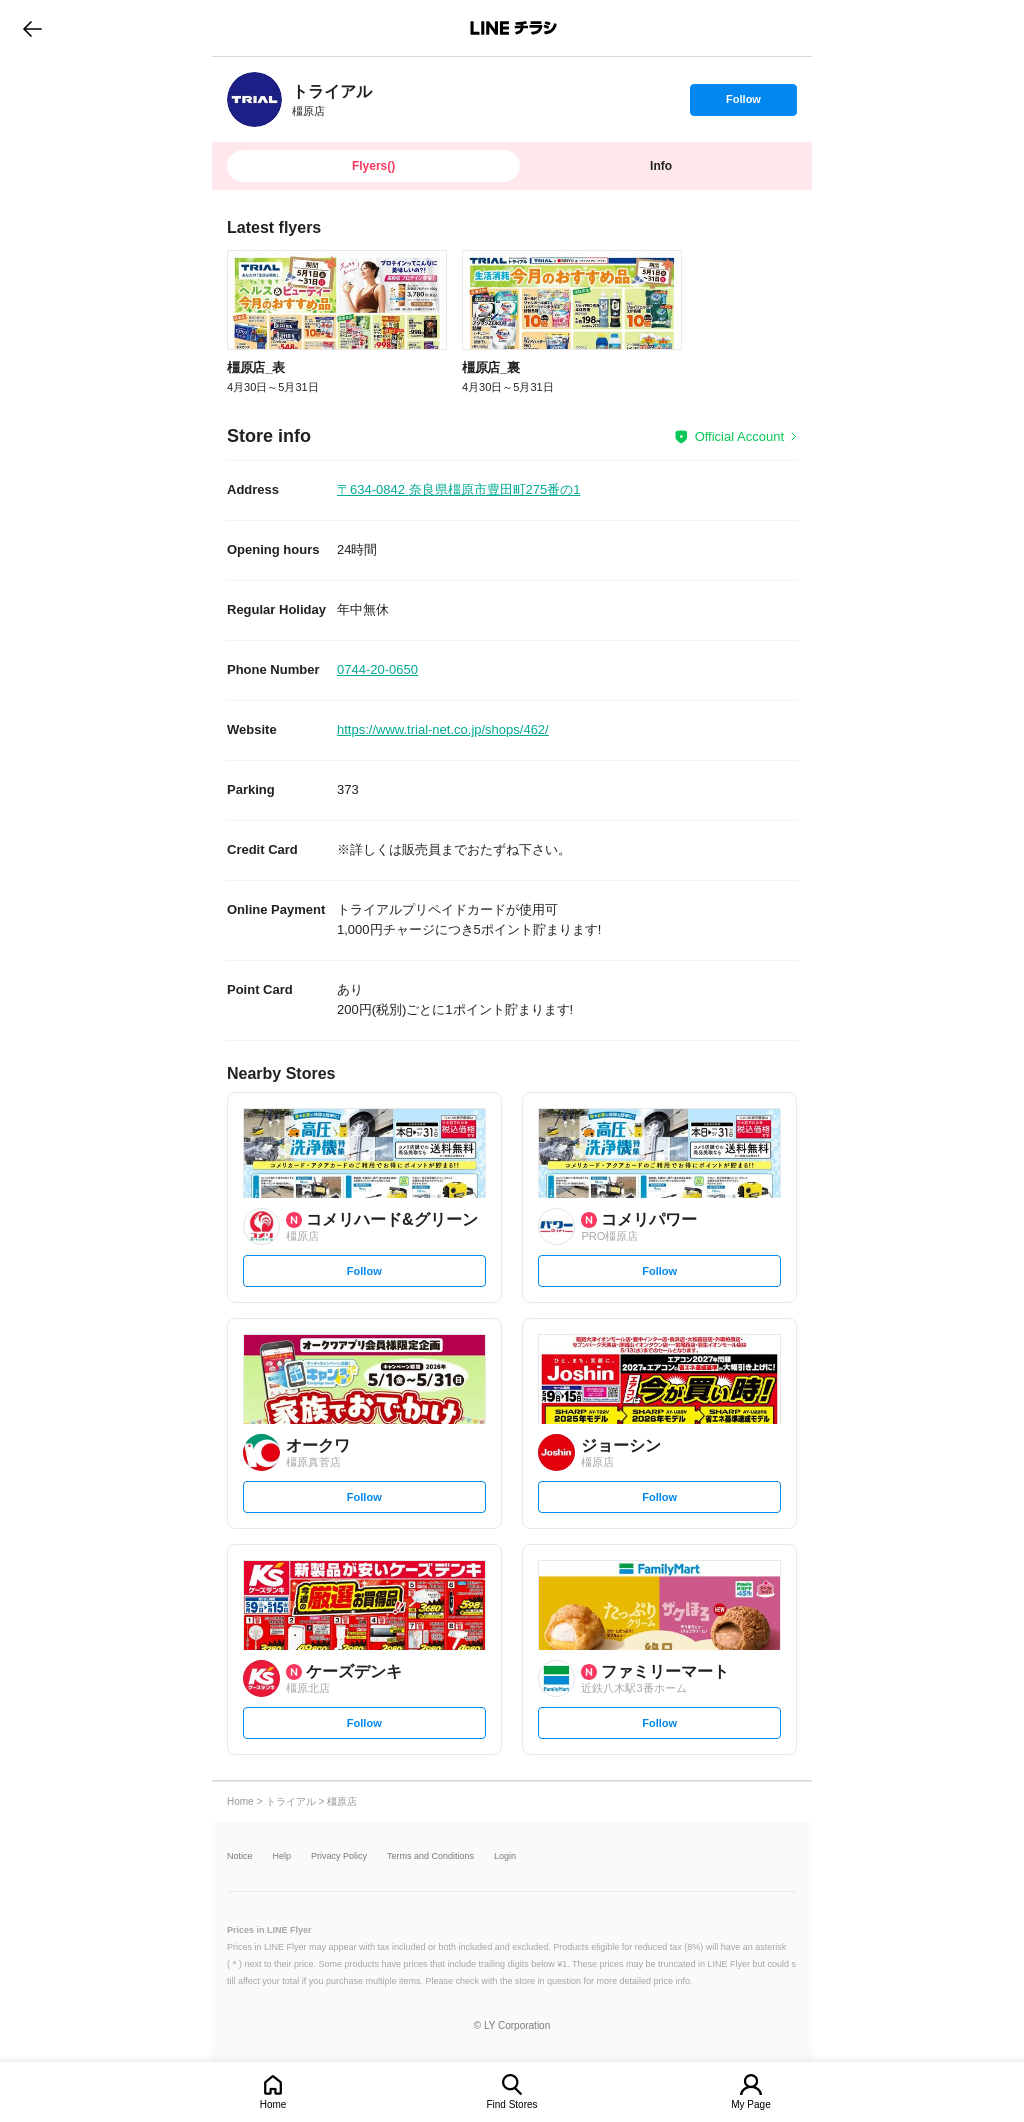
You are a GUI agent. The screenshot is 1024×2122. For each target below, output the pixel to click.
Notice (240, 1856)
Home (273, 2104)
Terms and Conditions (430, 1856)
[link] (254, 99)
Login (505, 1856)
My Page (750, 2104)
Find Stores (511, 2104)
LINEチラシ (513, 28)
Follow (743, 104)
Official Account (739, 436)
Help (282, 1856)
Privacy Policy (339, 1856)
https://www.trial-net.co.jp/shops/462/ (443, 729)
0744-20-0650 (377, 669)
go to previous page (32, 28)
